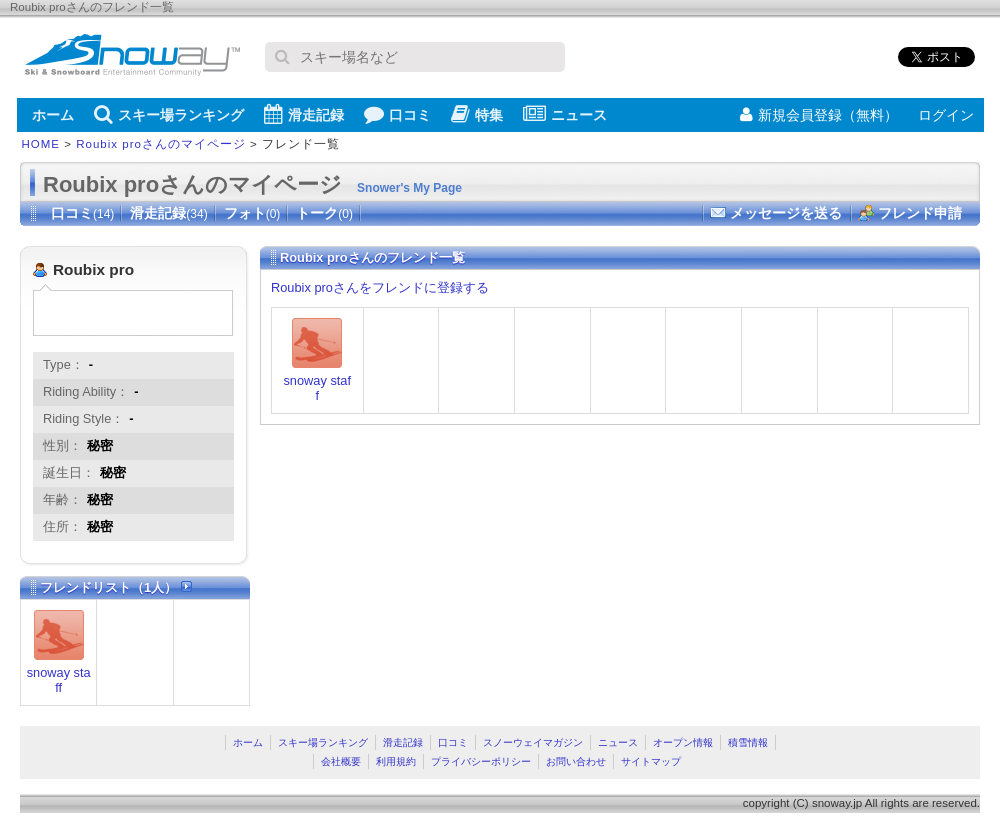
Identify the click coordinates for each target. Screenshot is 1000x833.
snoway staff (59, 680)
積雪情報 (748, 742)
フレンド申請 (920, 213)
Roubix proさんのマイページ (161, 144)
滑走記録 (304, 114)
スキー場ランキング (169, 114)
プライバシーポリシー (481, 761)
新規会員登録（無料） (819, 115)
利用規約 (396, 761)
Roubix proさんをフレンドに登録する (380, 287)
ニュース (565, 114)
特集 (477, 114)
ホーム (53, 115)
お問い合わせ (576, 761)
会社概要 (341, 761)
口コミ (397, 114)
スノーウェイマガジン (533, 742)
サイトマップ (651, 761)
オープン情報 (683, 742)
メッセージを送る (786, 213)
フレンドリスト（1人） (116, 587)
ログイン (946, 115)
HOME (41, 144)
